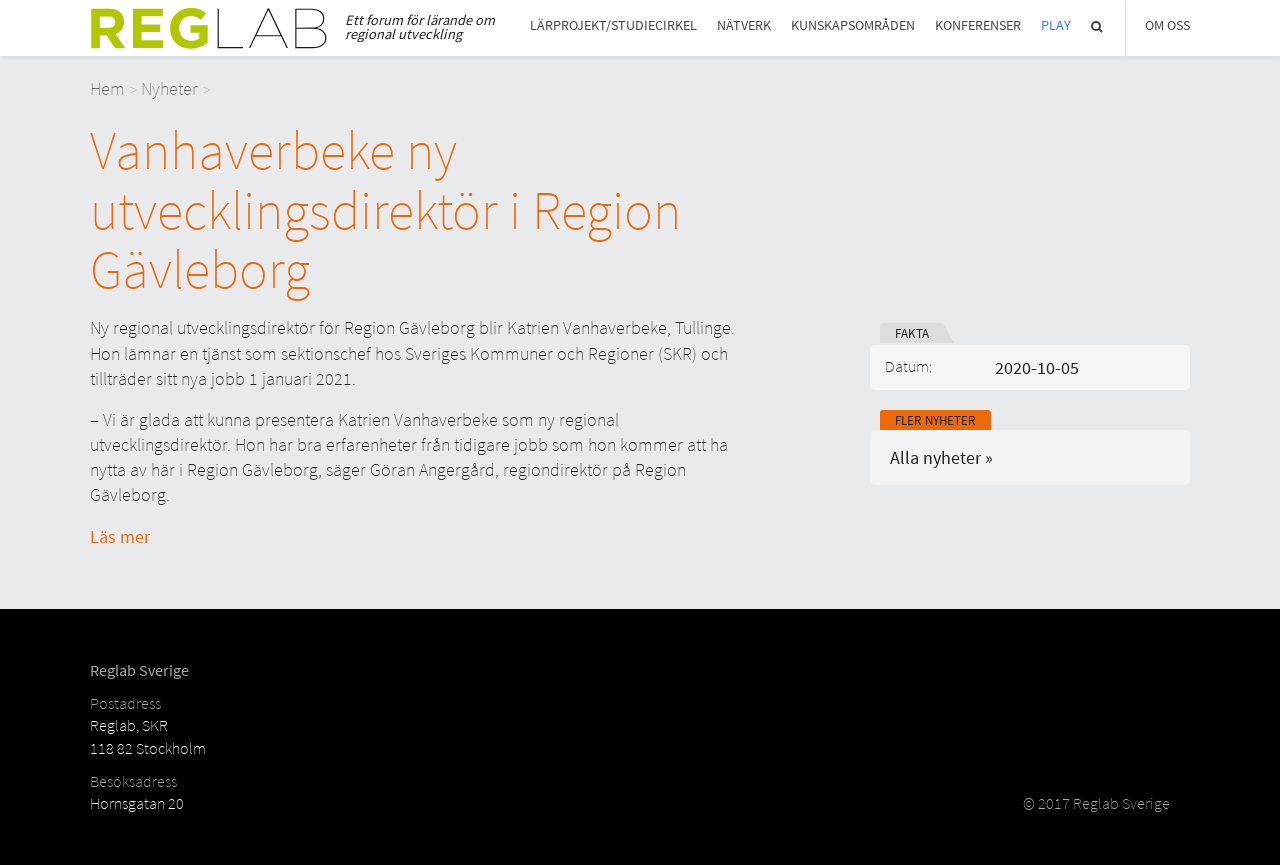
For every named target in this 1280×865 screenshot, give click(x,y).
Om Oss (1167, 25)
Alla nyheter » (941, 457)
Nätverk (744, 25)
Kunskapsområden (853, 25)
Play (1056, 25)
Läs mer (120, 536)
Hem (107, 88)
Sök (1098, 26)
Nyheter (169, 88)
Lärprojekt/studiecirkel (613, 25)
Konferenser (978, 25)
